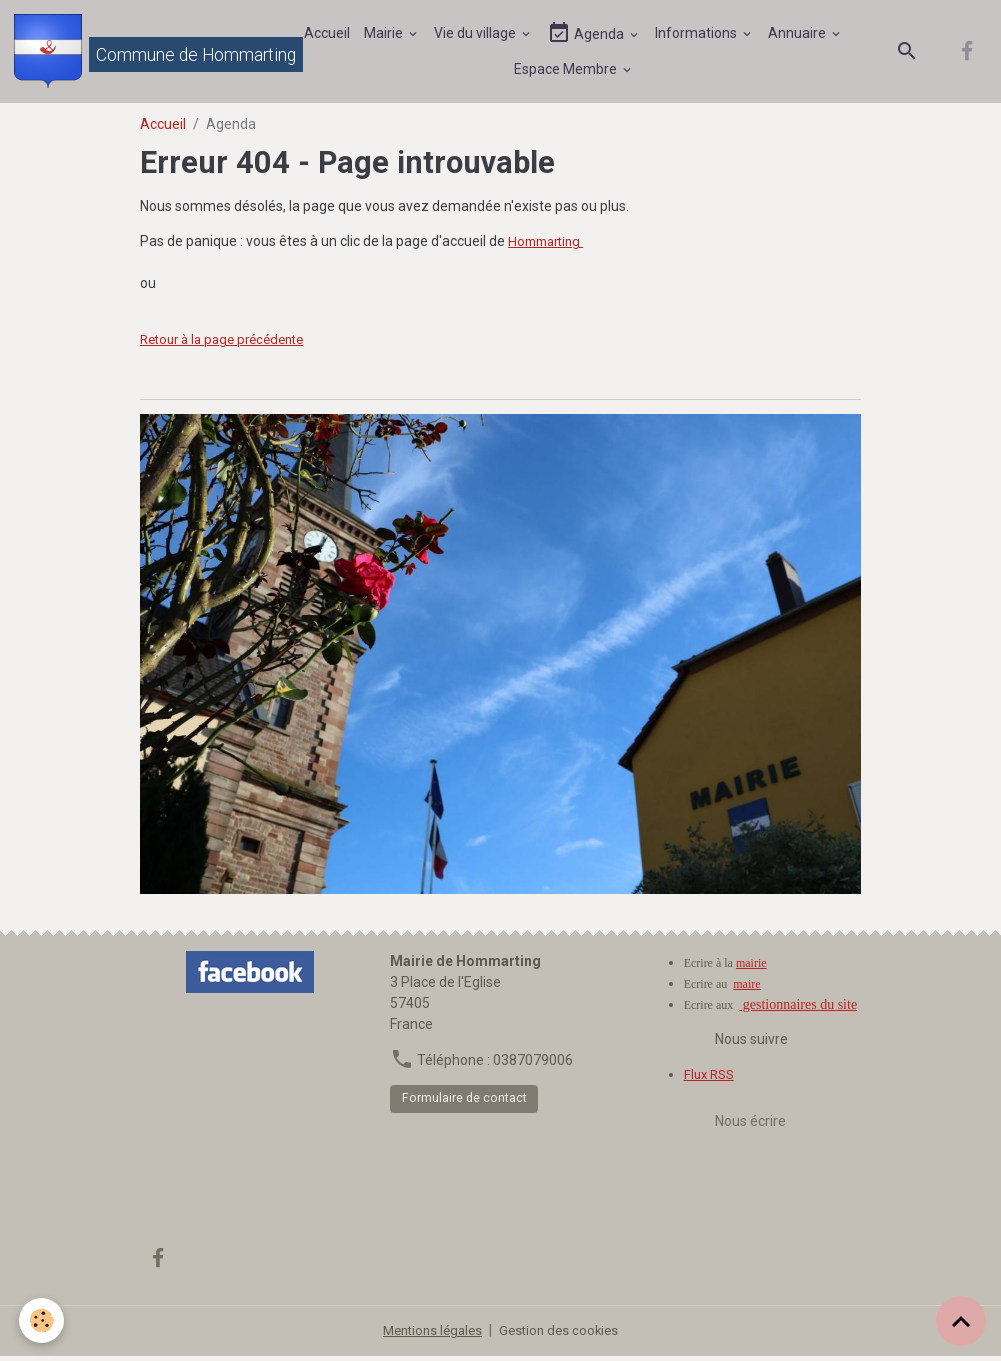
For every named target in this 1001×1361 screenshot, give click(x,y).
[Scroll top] (961, 1321)
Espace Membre (568, 71)
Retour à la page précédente (229, 345)
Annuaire (800, 35)
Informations (699, 35)
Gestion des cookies (562, 1335)
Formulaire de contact (464, 1104)
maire (746, 990)
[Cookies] (42, 1319)
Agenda (589, 35)
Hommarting (549, 247)
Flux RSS (711, 1080)
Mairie (387, 35)
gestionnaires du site (798, 1010)
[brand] (142, 54)
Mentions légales (429, 1335)
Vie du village (478, 35)
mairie (751, 969)
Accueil (329, 35)
